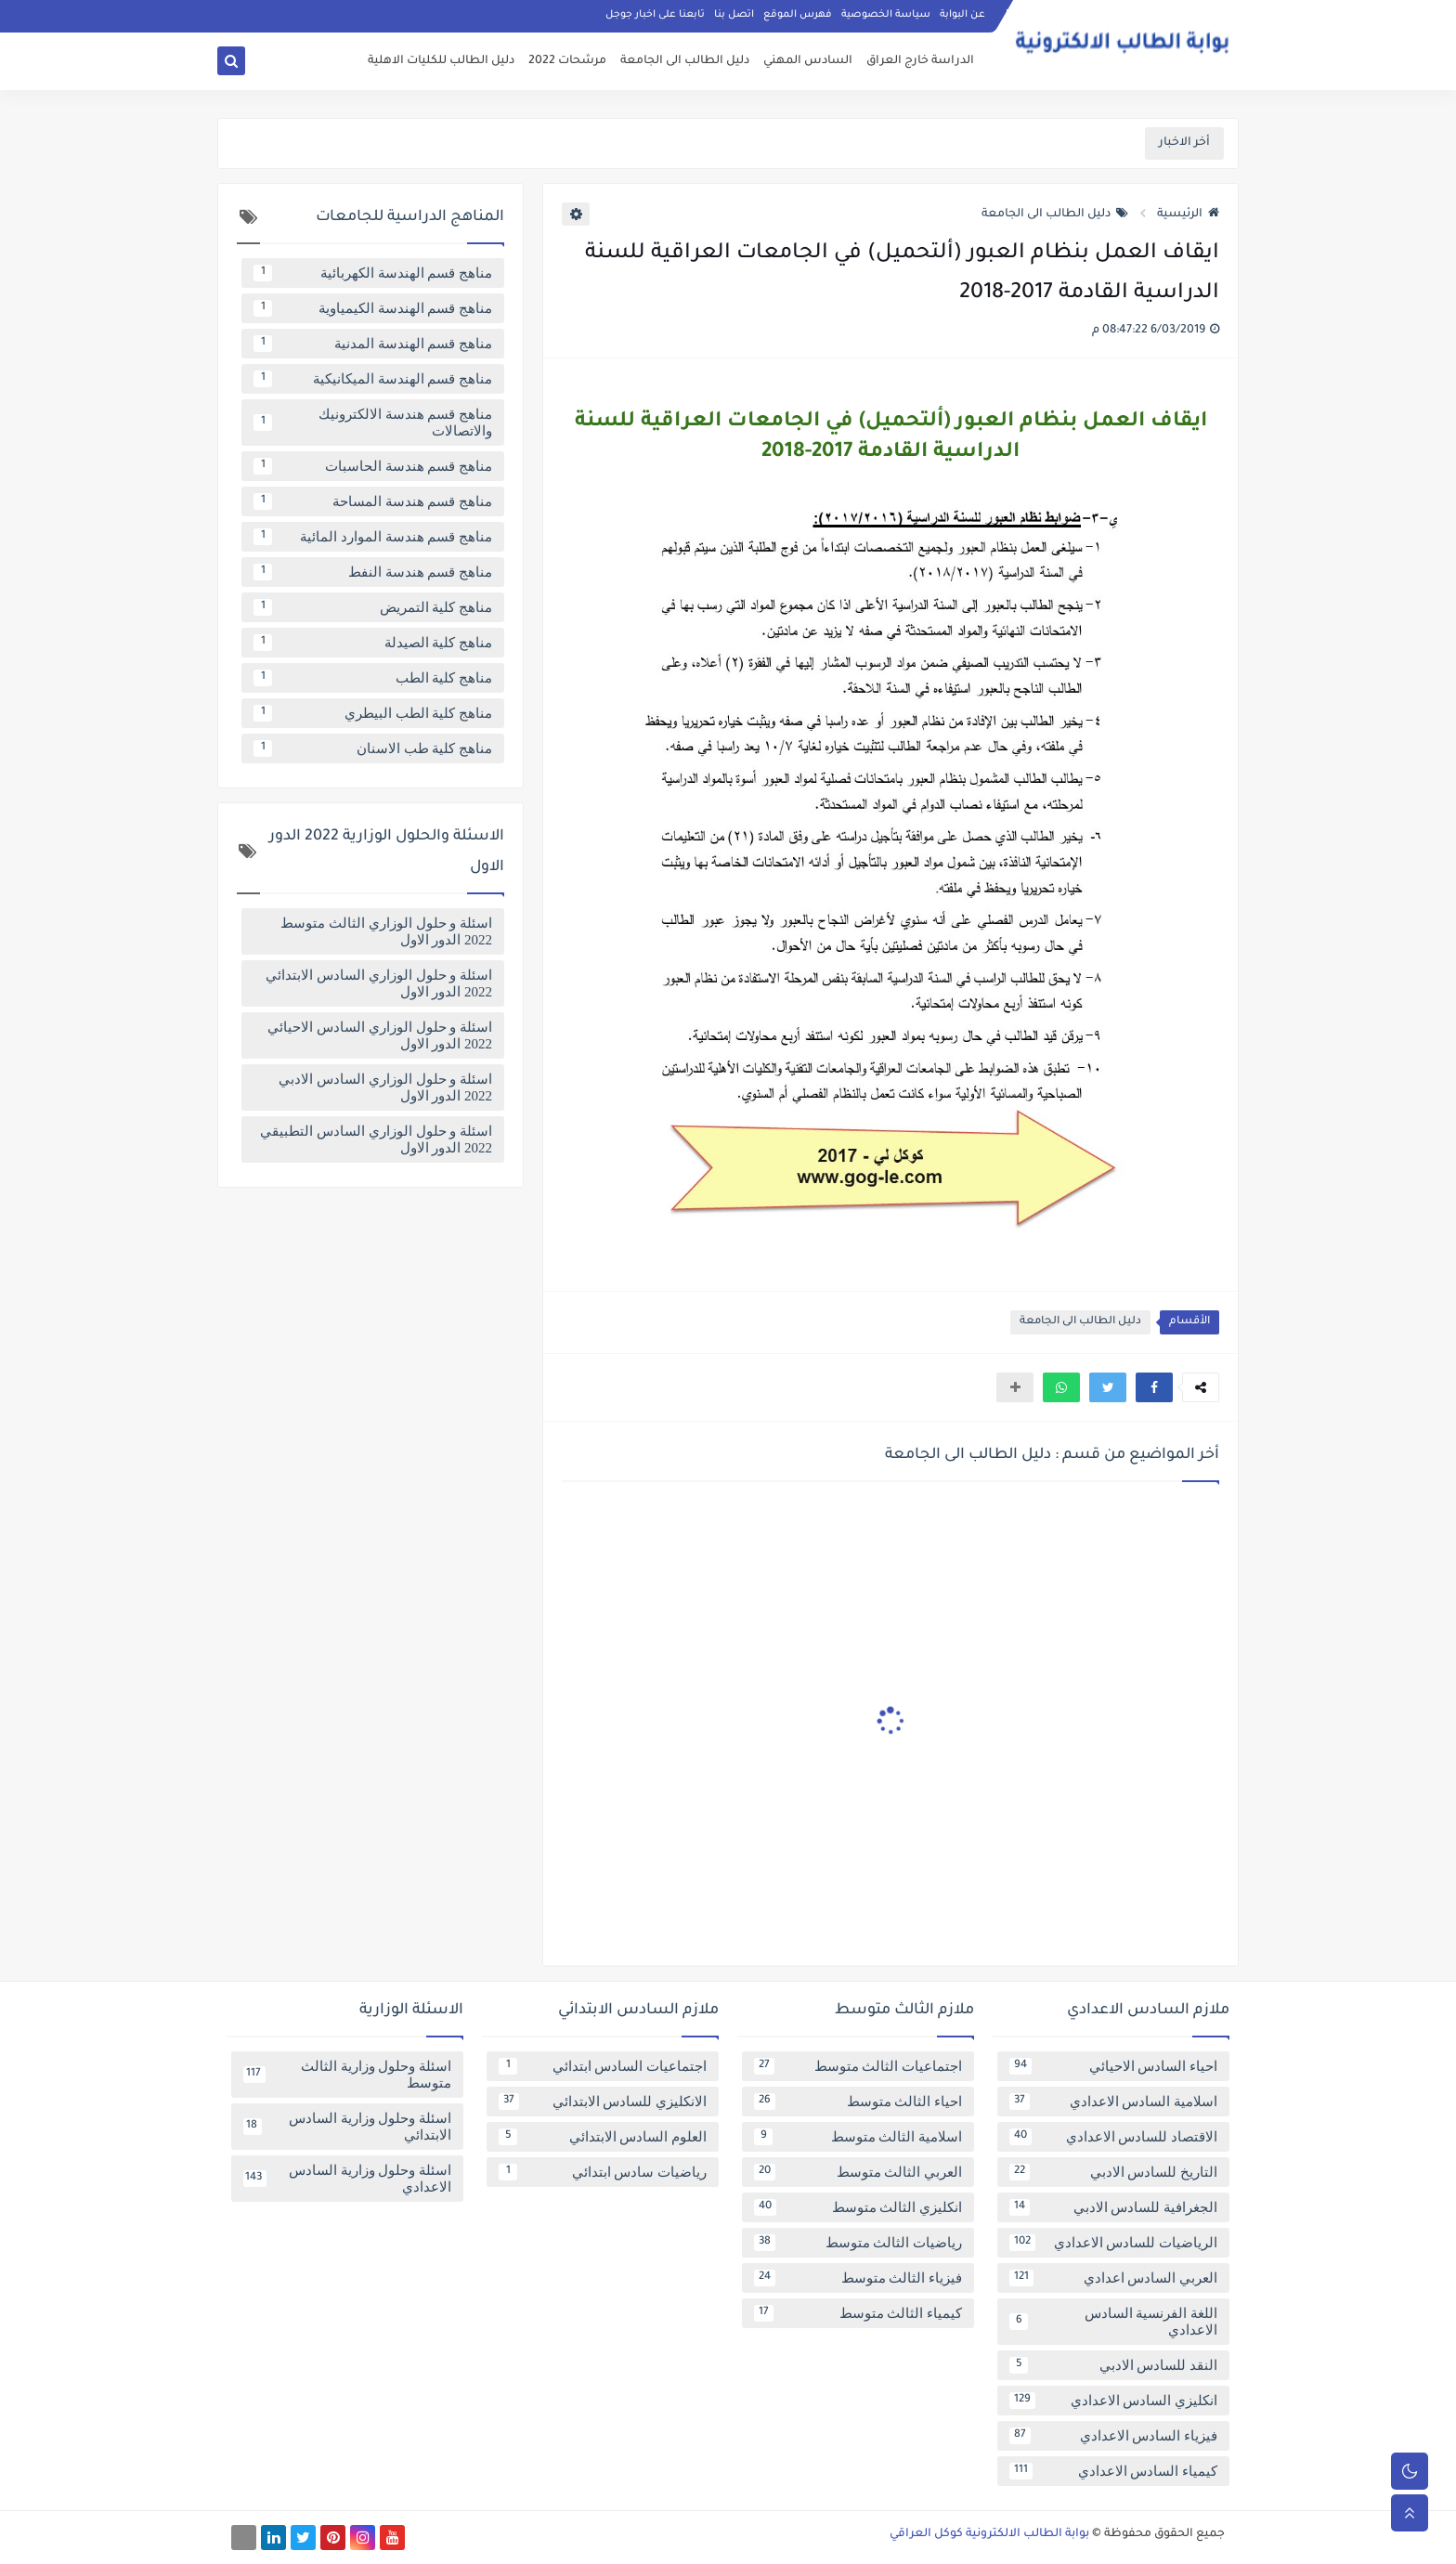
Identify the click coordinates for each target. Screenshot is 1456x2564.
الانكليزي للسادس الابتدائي (603, 2101)
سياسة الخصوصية (885, 14)
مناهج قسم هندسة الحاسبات (373, 466)
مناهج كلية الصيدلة (373, 642)
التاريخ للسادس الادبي (1113, 2172)
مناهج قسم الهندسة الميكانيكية (373, 379)
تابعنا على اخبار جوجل (655, 14)
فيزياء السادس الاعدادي (1113, 2435)
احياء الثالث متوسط (858, 2101)
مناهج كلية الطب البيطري (373, 713)
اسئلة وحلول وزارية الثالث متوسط (347, 2074)
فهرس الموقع (797, 14)
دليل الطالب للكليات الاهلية (441, 61)
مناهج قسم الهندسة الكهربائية (373, 273)
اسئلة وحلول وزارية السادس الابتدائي (347, 2126)
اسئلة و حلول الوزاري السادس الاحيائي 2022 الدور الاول (379, 1035)
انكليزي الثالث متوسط (858, 2207)
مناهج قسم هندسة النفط (373, 572)
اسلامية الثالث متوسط (858, 2136)
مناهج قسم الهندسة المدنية (373, 343)
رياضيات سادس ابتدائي (603, 2172)
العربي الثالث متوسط (858, 2172)
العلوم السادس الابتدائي (603, 2136)
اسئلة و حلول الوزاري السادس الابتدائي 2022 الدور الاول (379, 983)
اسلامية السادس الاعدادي (1113, 2101)
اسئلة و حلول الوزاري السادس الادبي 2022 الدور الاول (385, 1087)
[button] (1154, 1387)
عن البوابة (962, 14)
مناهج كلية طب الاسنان (373, 748)
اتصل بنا (734, 14)
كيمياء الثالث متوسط (858, 2313)
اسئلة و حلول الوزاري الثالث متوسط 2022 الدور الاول (386, 931)
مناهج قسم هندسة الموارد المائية (373, 536)
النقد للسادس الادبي (1113, 2365)
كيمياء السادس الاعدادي (1113, 2471)
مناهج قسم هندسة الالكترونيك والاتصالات (373, 422)
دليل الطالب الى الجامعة (684, 61)
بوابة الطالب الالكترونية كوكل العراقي (989, 2534)
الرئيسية (1188, 214)
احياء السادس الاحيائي (1113, 2066)
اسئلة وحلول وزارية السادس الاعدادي (347, 2178)
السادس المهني (807, 61)
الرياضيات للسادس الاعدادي (1113, 2242)
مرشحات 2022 (567, 61)
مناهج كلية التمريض (373, 607)
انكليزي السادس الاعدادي (1113, 2400)
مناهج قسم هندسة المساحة (373, 501)
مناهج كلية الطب (373, 678)
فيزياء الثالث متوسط (858, 2278)
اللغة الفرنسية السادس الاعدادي (1113, 2321)
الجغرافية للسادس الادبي (1113, 2207)
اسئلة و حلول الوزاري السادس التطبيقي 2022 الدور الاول (376, 1139)
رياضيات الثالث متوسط (858, 2242)
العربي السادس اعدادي (1113, 2278)
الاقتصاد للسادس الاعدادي (1113, 2136)
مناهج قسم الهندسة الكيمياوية (373, 308)
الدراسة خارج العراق (920, 61)
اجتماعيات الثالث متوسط (858, 2066)
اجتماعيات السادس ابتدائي (603, 2066)
